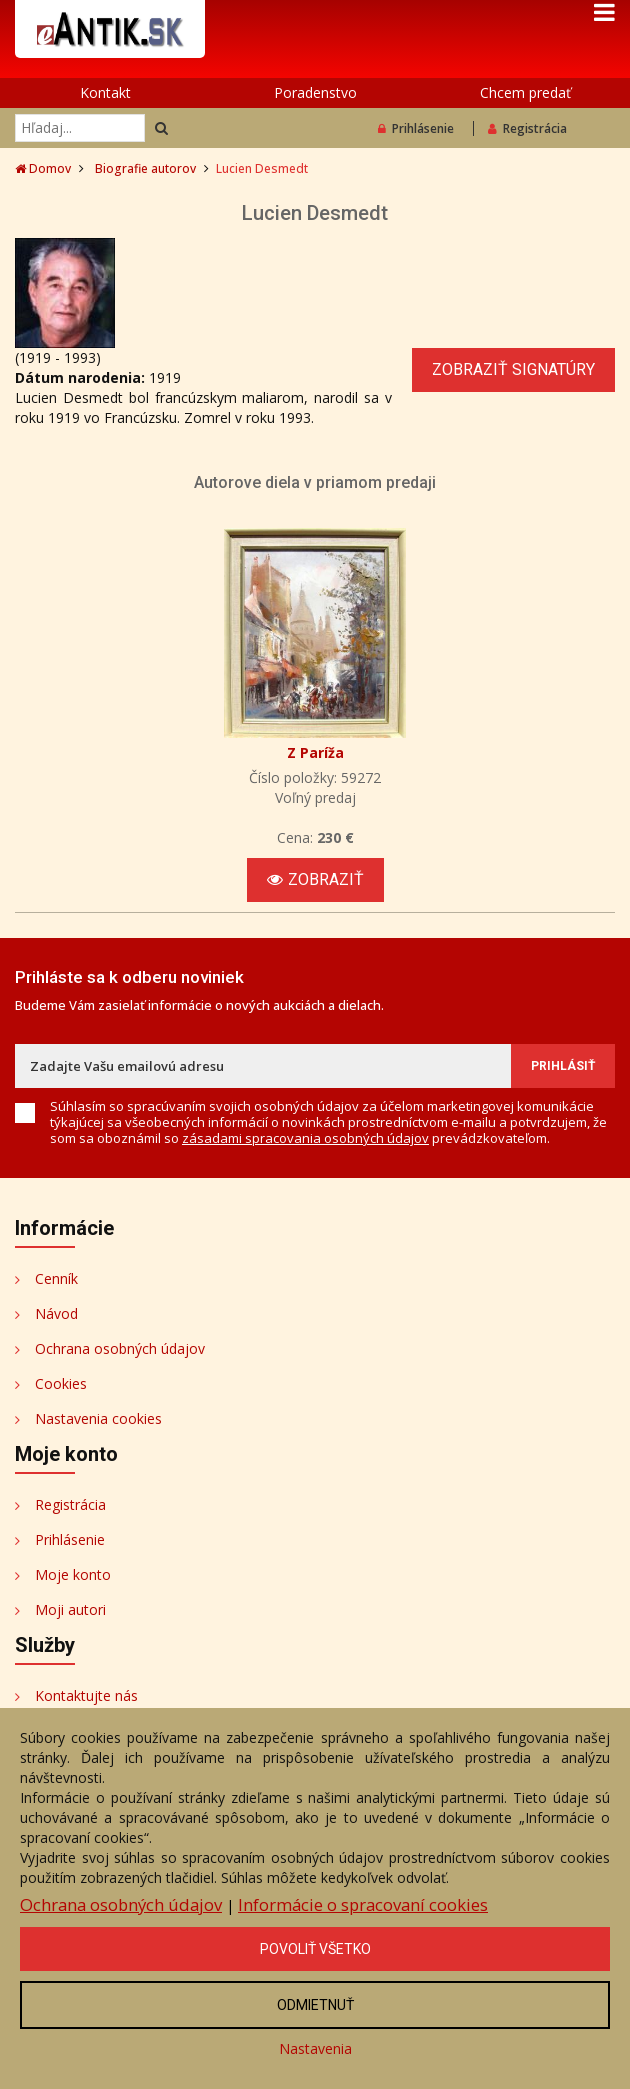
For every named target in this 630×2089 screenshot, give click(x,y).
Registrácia (527, 128)
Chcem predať (525, 92)
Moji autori (70, 1609)
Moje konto (73, 1574)
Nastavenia (315, 2048)
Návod (56, 1313)
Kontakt (105, 92)
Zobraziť (315, 879)
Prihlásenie (416, 128)
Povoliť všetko (315, 1949)
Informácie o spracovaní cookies (363, 1904)
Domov (43, 168)
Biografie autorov (145, 168)
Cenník (56, 1278)
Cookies (61, 1383)
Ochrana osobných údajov (120, 1348)
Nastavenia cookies (98, 1418)
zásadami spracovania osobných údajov (305, 1138)
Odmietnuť (315, 2005)
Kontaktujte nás (86, 1695)
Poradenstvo (315, 92)
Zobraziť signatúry (513, 369)
